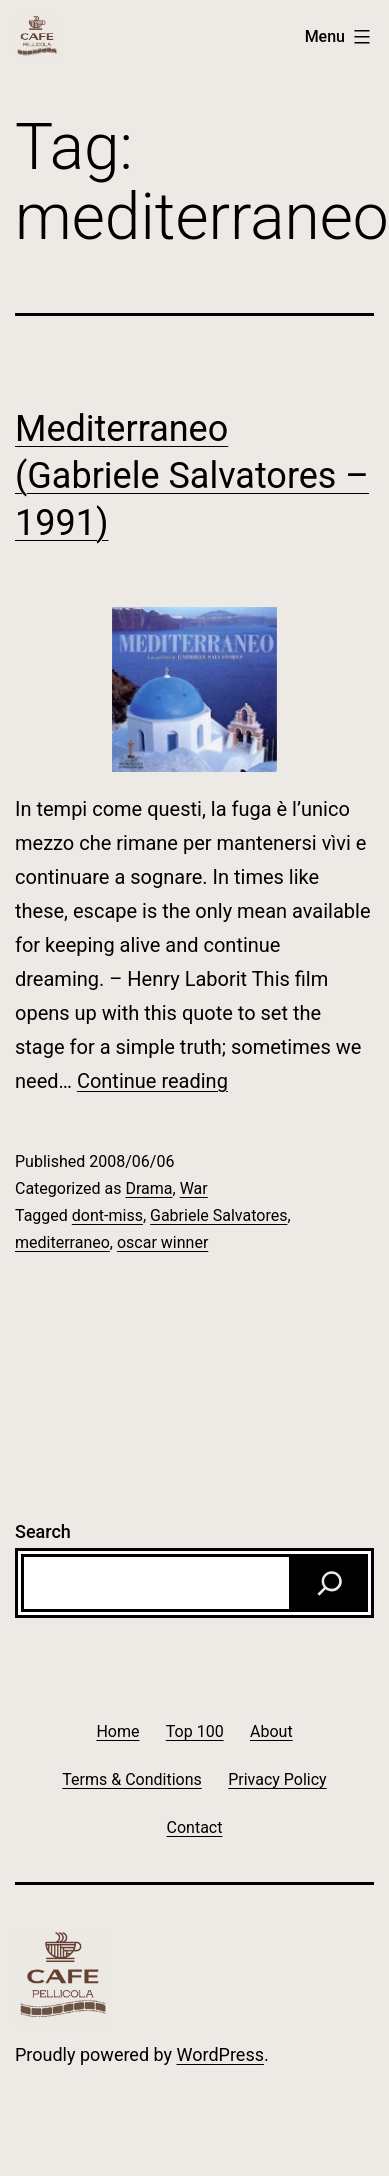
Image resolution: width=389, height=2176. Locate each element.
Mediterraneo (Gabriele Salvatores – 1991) (192, 476)
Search (43, 1531)
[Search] (330, 1583)
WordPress (220, 2054)
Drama (148, 1188)
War (194, 1188)
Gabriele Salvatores (218, 1215)
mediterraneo (62, 1242)
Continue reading (152, 1081)
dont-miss (107, 1215)
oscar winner (162, 1242)
